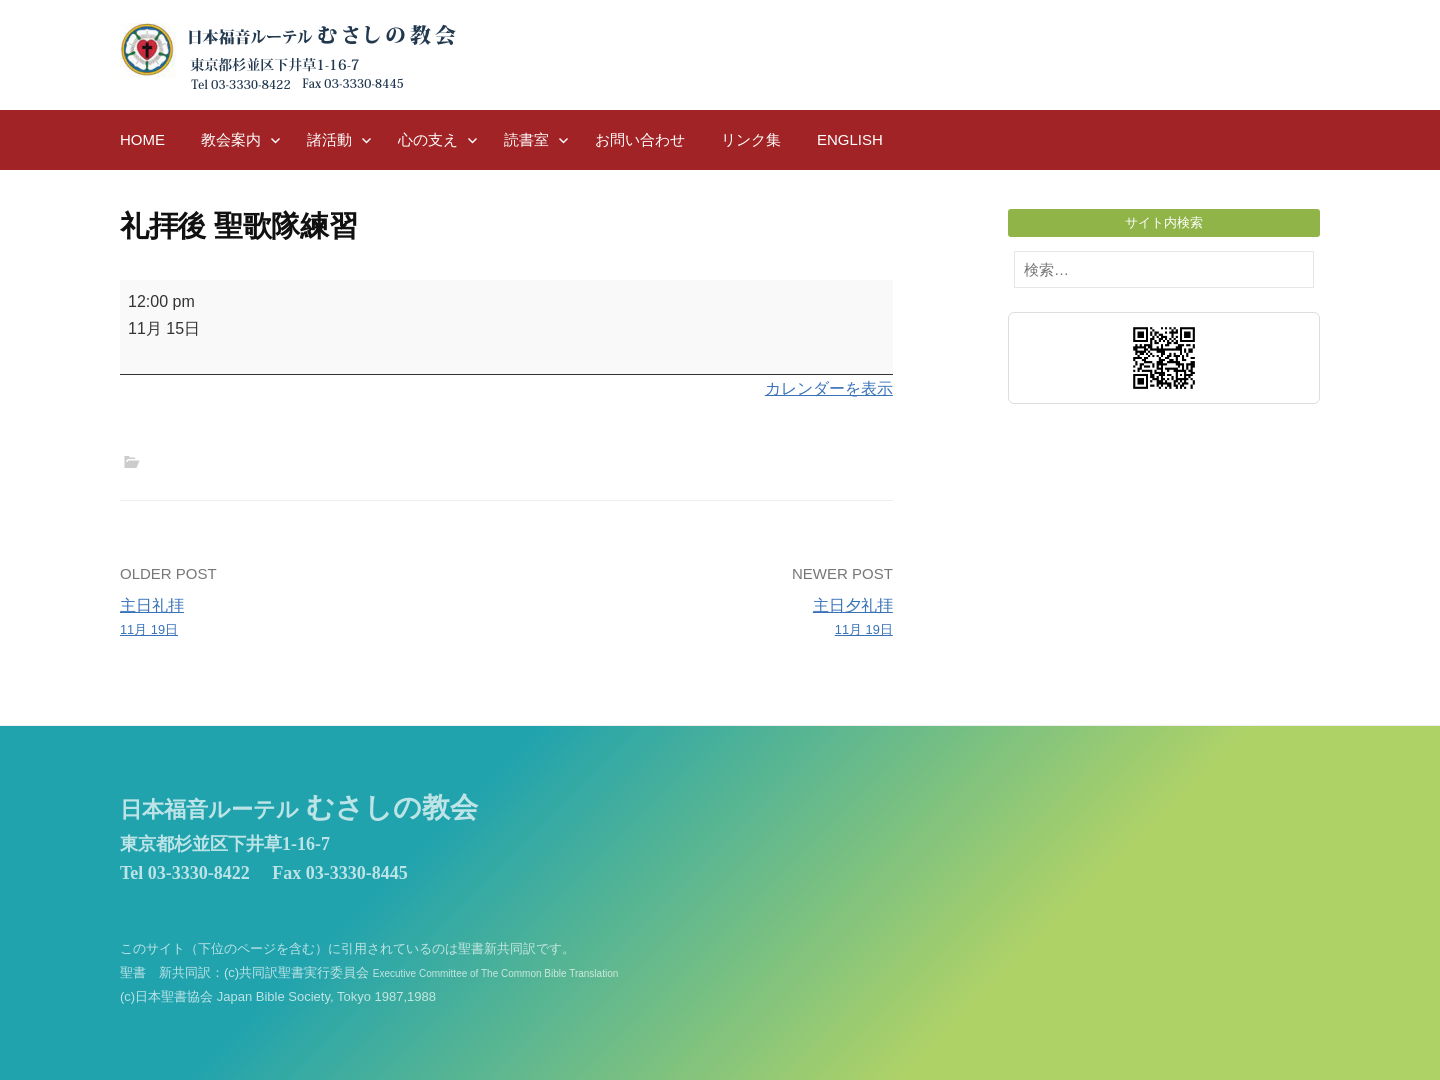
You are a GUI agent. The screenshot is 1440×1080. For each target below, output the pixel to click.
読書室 (526, 139)
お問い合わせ (640, 139)
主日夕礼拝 (707, 619)
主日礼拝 (305, 619)
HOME (142, 139)
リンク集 (751, 139)
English (850, 139)
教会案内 (231, 139)
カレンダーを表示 (829, 388)
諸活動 (329, 139)
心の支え (428, 139)
